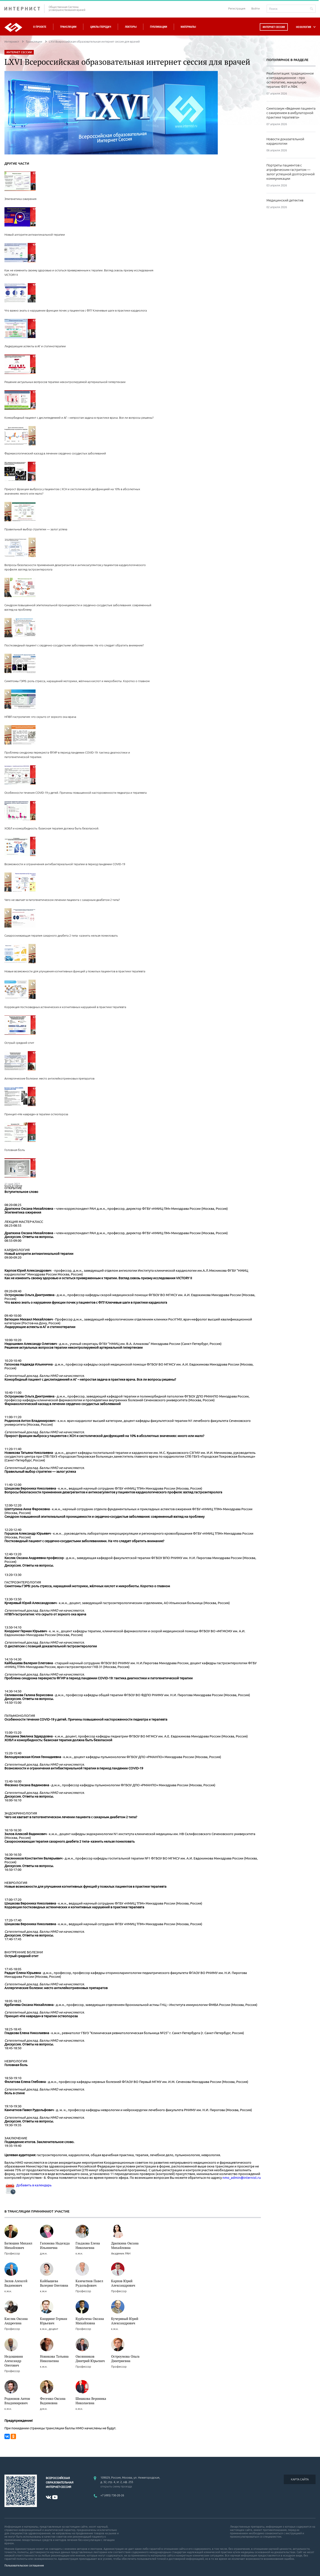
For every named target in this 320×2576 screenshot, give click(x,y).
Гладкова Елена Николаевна (88, 2245)
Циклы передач (100, 26)
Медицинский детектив (284, 200)
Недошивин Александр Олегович (13, 2360)
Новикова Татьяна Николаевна (54, 2358)
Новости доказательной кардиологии (285, 141)
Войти (255, 8)
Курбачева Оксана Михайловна (90, 2320)
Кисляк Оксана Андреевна (16, 2320)
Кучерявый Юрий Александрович (124, 2320)
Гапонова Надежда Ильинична (55, 2245)
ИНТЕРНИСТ (24, 8)
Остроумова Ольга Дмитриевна (125, 2358)
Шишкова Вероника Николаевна (91, 2400)
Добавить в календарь (28, 2185)
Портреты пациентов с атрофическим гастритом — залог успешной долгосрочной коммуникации (290, 171)
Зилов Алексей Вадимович (15, 2283)
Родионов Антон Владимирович (17, 2400)
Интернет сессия (274, 27)
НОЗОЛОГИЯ (303, 27)
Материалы (188, 26)
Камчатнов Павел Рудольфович (89, 2283)
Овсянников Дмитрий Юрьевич (90, 2358)
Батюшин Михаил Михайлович (18, 2245)
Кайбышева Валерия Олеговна (54, 2283)
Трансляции (68, 26)
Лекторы (130, 26)
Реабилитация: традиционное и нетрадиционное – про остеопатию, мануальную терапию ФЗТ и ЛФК (290, 80)
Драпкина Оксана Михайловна (125, 2245)
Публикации (158, 26)
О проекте (39, 26)
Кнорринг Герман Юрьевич (53, 2320)
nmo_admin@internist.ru (241, 2177)
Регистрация (236, 8)
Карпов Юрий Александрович (123, 2283)
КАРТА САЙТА (300, 2479)
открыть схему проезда (116, 2486)
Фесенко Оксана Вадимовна (53, 2400)
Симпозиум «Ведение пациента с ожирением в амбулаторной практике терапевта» (291, 113)
